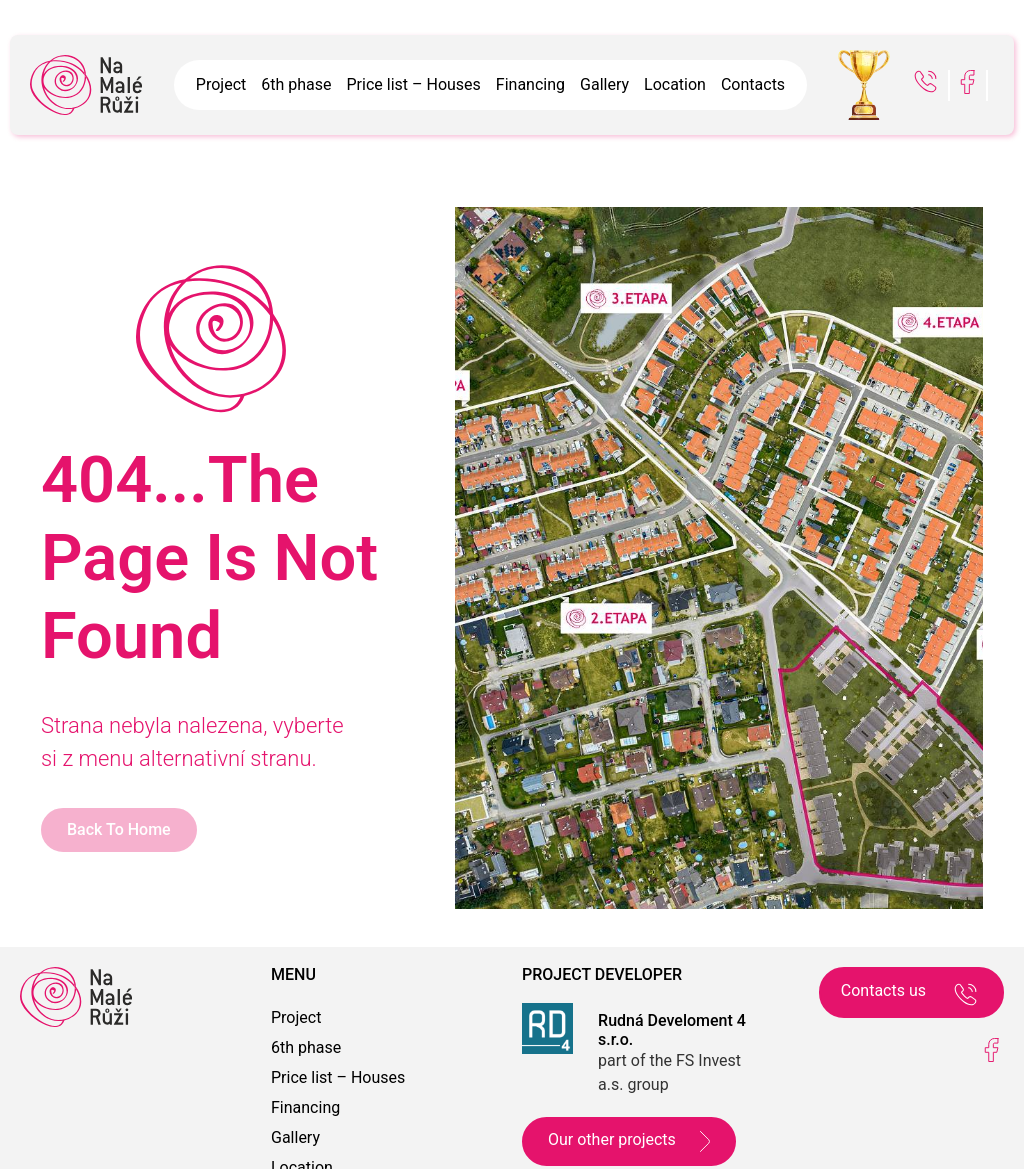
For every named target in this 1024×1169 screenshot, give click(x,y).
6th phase (296, 84)
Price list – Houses (414, 84)
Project (221, 84)
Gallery (604, 84)
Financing (530, 84)
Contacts (753, 84)
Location (675, 84)
